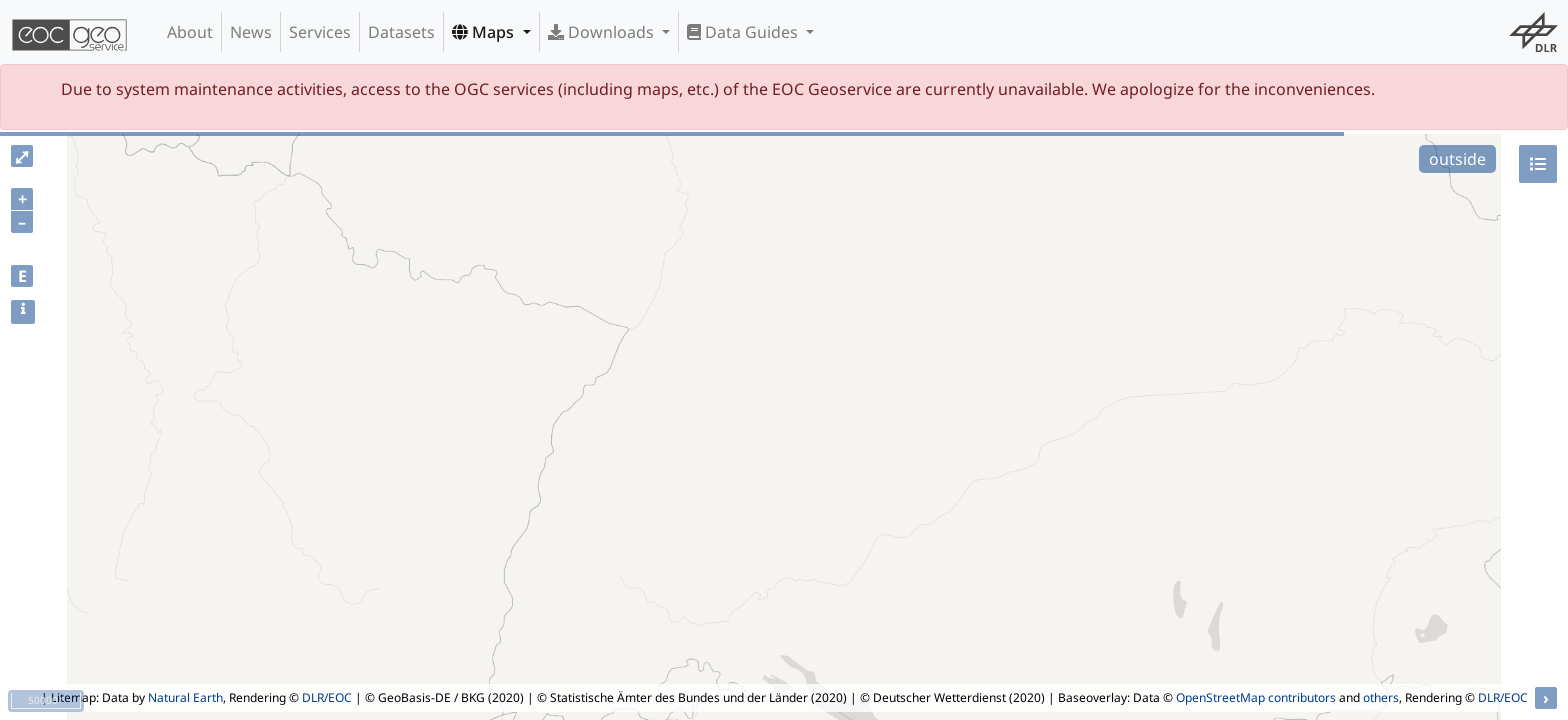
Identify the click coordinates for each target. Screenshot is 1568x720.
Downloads (603, 32)
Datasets (401, 32)
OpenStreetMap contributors (1256, 697)
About (190, 32)
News (251, 32)
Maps (485, 32)
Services (320, 32)
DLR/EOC (327, 697)
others (1381, 697)
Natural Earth (185, 697)
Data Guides (744, 32)
